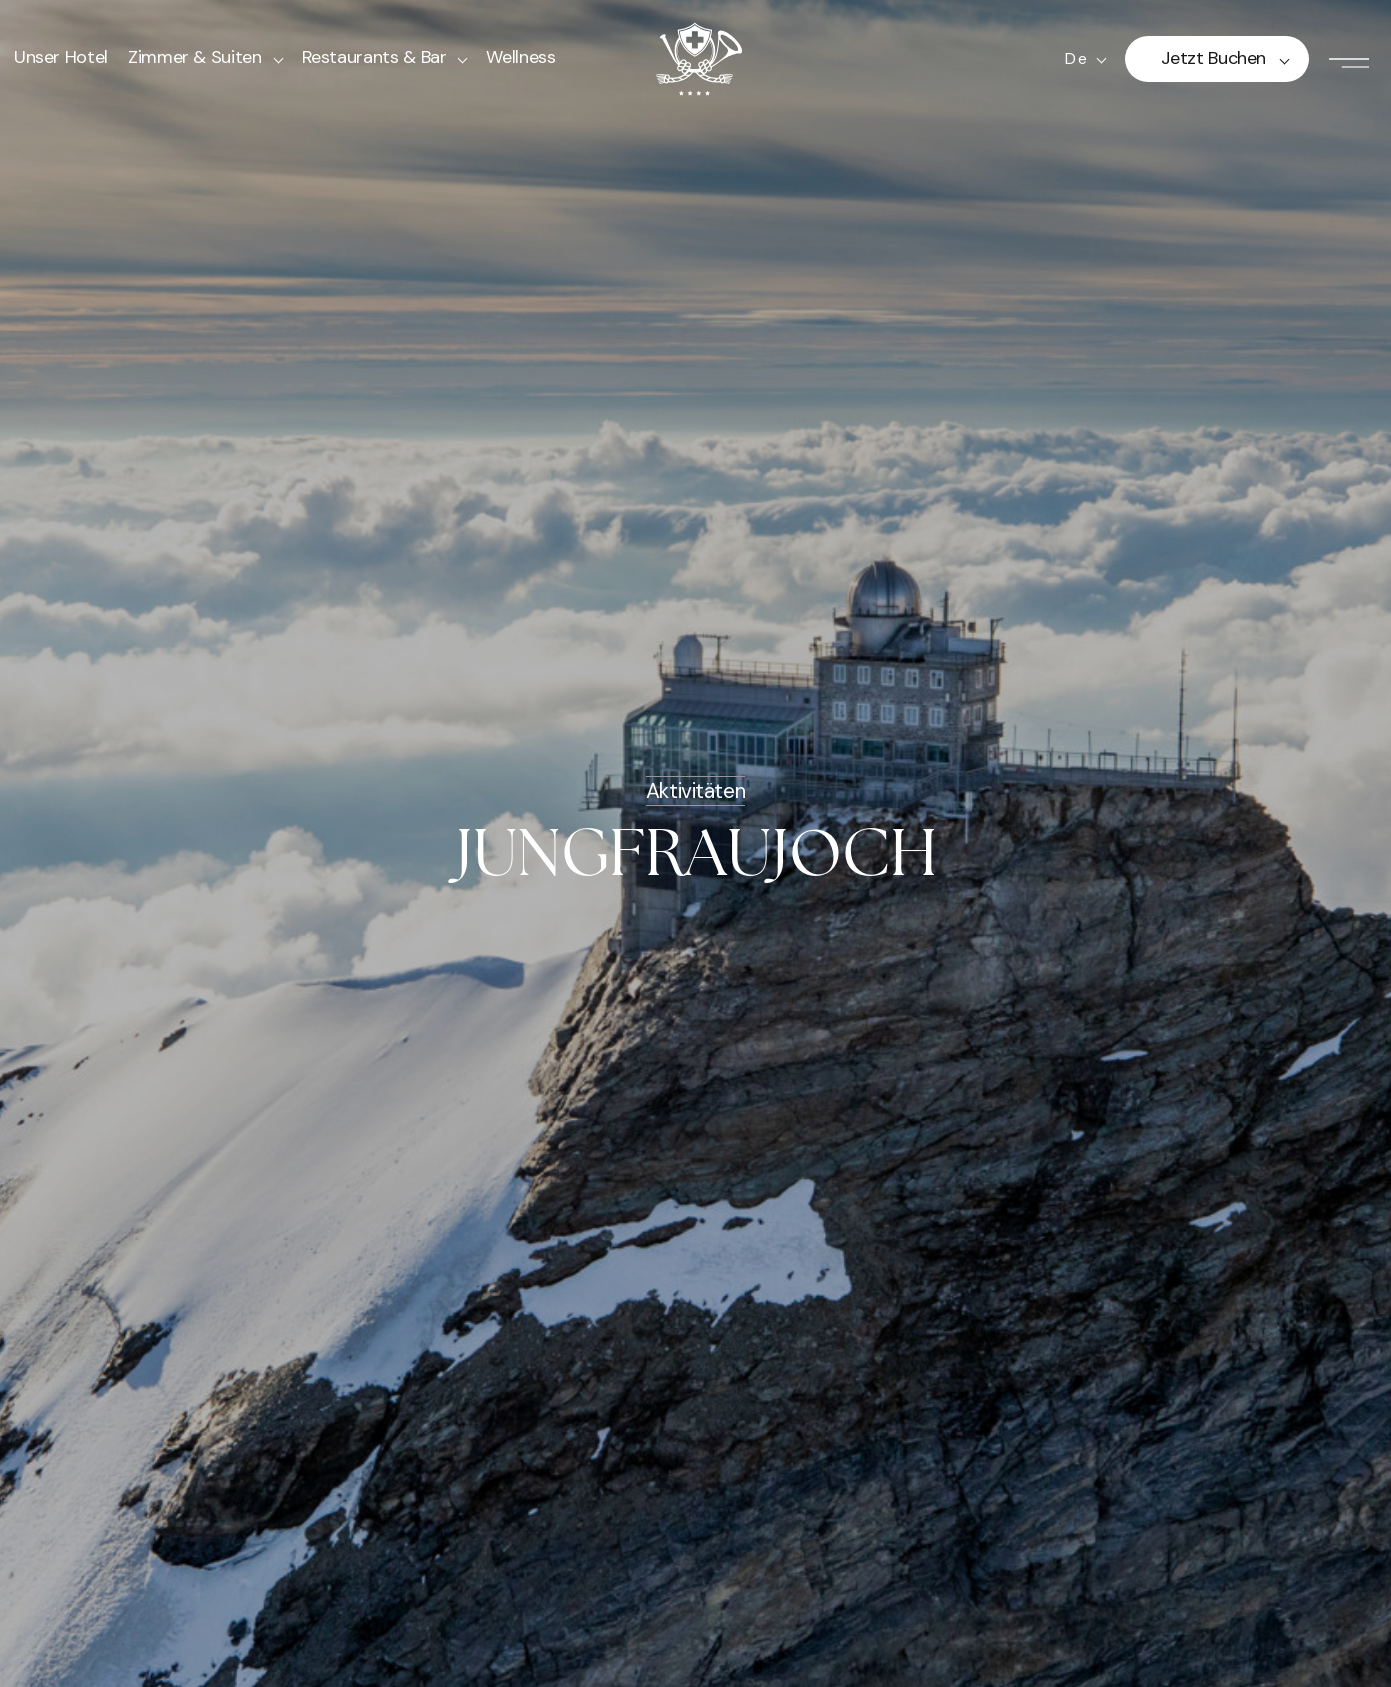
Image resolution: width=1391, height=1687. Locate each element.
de (1076, 59)
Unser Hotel (61, 57)
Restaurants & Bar (374, 57)
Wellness (520, 57)
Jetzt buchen (1213, 58)
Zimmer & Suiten (195, 57)
